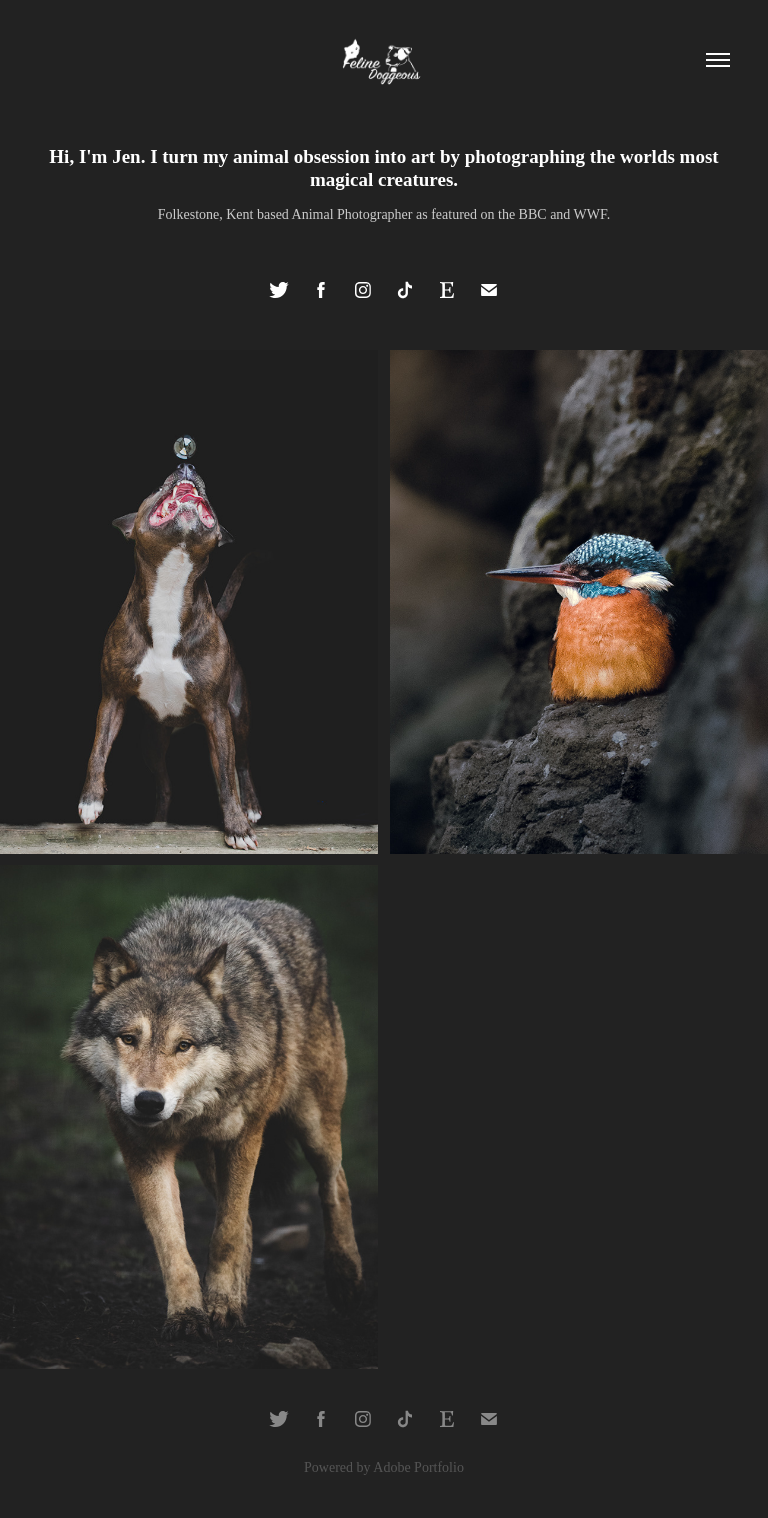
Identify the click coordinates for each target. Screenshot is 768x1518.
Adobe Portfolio (418, 1467)
